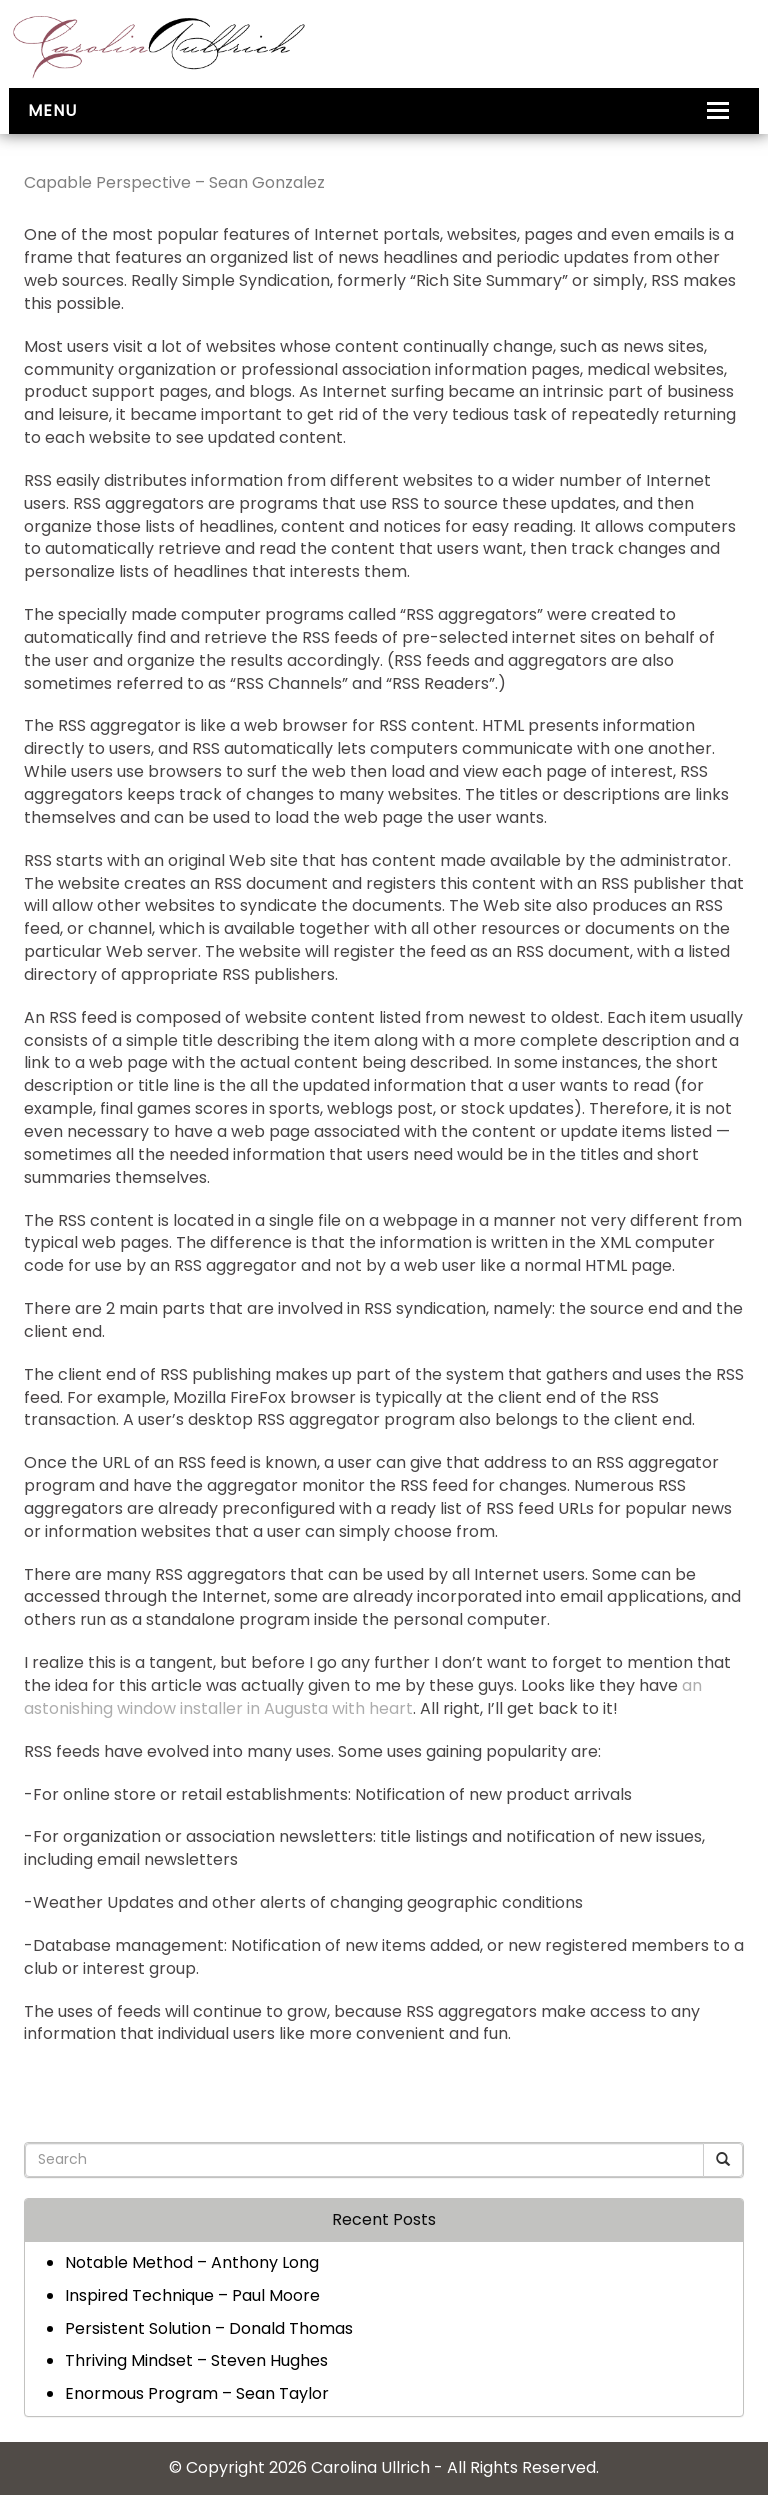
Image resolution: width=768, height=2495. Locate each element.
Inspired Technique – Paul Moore (192, 2295)
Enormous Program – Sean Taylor (197, 2393)
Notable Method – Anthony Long (192, 2262)
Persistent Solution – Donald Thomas (209, 2328)
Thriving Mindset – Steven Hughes (196, 2360)
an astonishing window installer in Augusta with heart (363, 1697)
